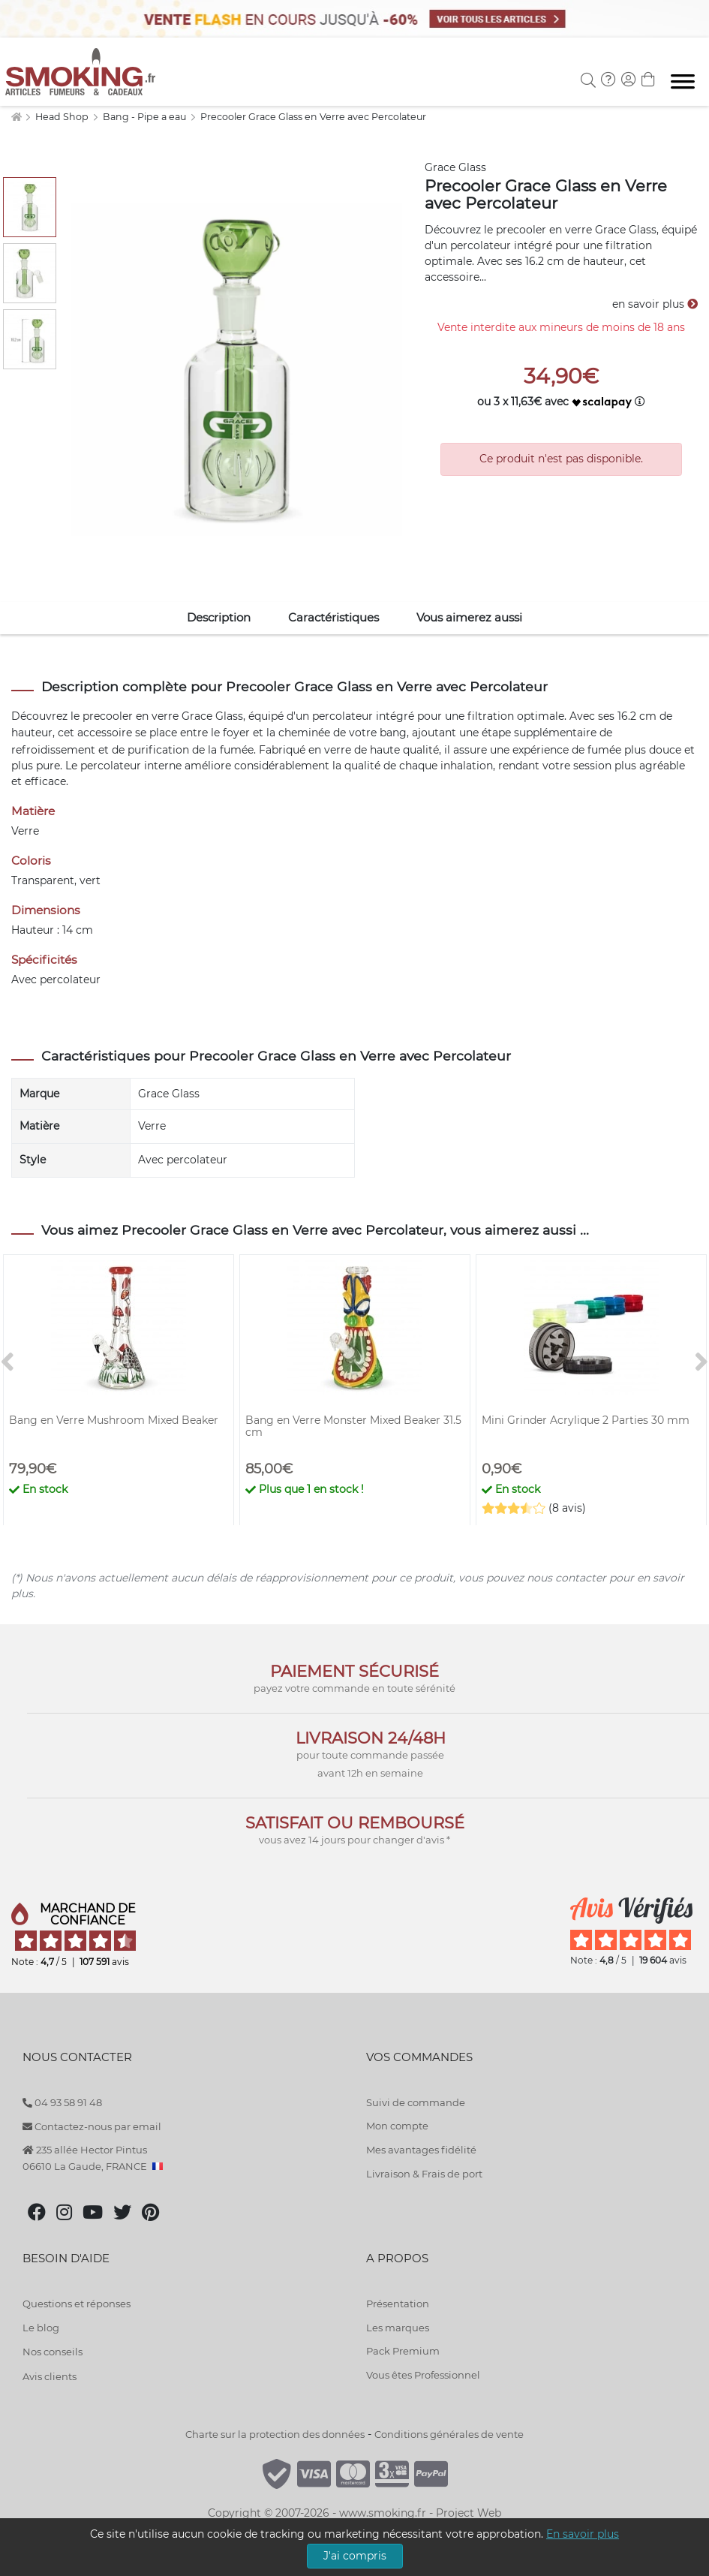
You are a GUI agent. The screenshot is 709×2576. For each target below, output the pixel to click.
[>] (701, 1363)
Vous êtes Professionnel (423, 2375)
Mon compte (397, 2126)
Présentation (397, 2304)
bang (393, 732)
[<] (7, 1363)
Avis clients (50, 2376)
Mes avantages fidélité (421, 2150)
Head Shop (63, 116)
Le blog (41, 2328)
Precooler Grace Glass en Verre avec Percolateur (313, 116)
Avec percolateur (182, 1159)
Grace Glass (455, 167)
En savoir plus (582, 2534)
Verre (152, 1126)
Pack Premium (403, 2351)
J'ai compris (354, 2555)
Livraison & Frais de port (424, 2174)
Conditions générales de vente (449, 2434)
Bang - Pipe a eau (145, 116)
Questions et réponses (77, 2304)
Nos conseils (53, 2352)
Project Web (468, 2513)
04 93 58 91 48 (62, 2102)
